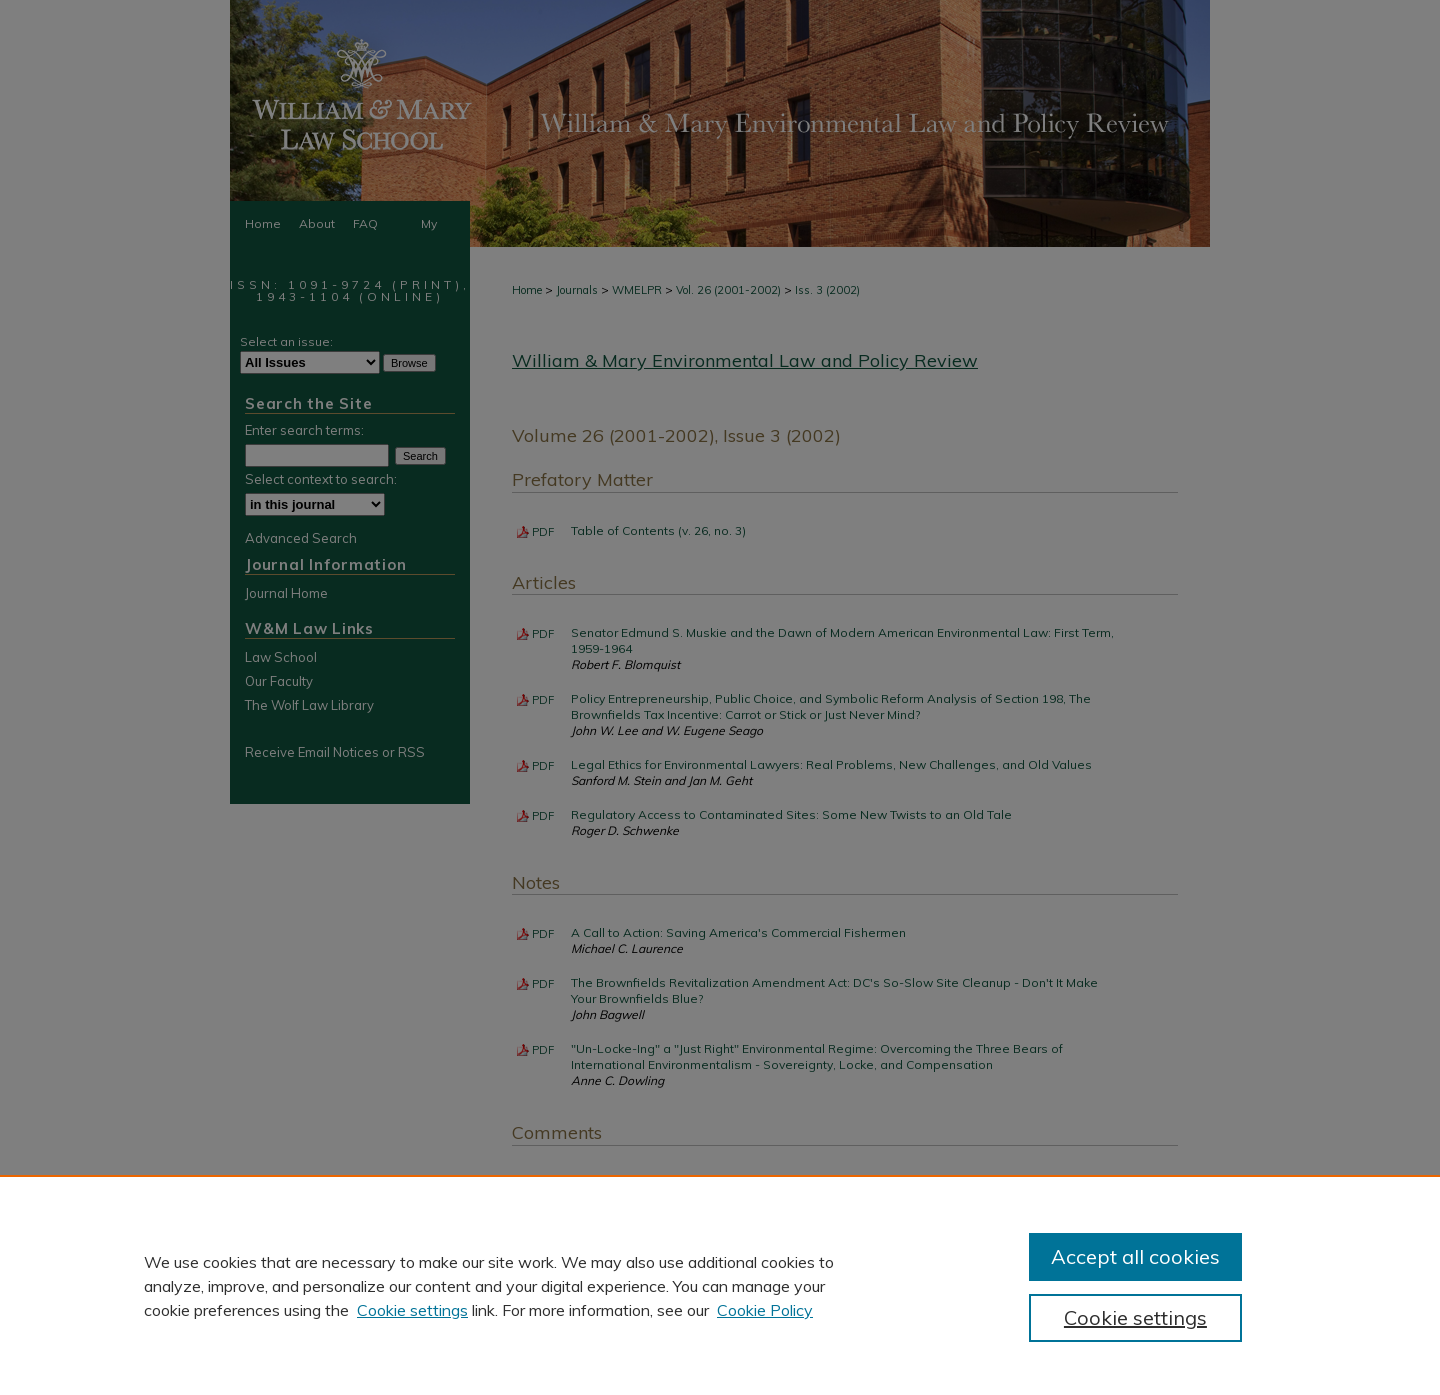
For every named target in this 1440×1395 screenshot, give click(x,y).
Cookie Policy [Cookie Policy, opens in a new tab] (765, 1310)
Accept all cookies (1135, 1256)
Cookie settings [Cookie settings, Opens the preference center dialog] (1135, 1317)
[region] (720, 1285)
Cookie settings (412, 1310)
